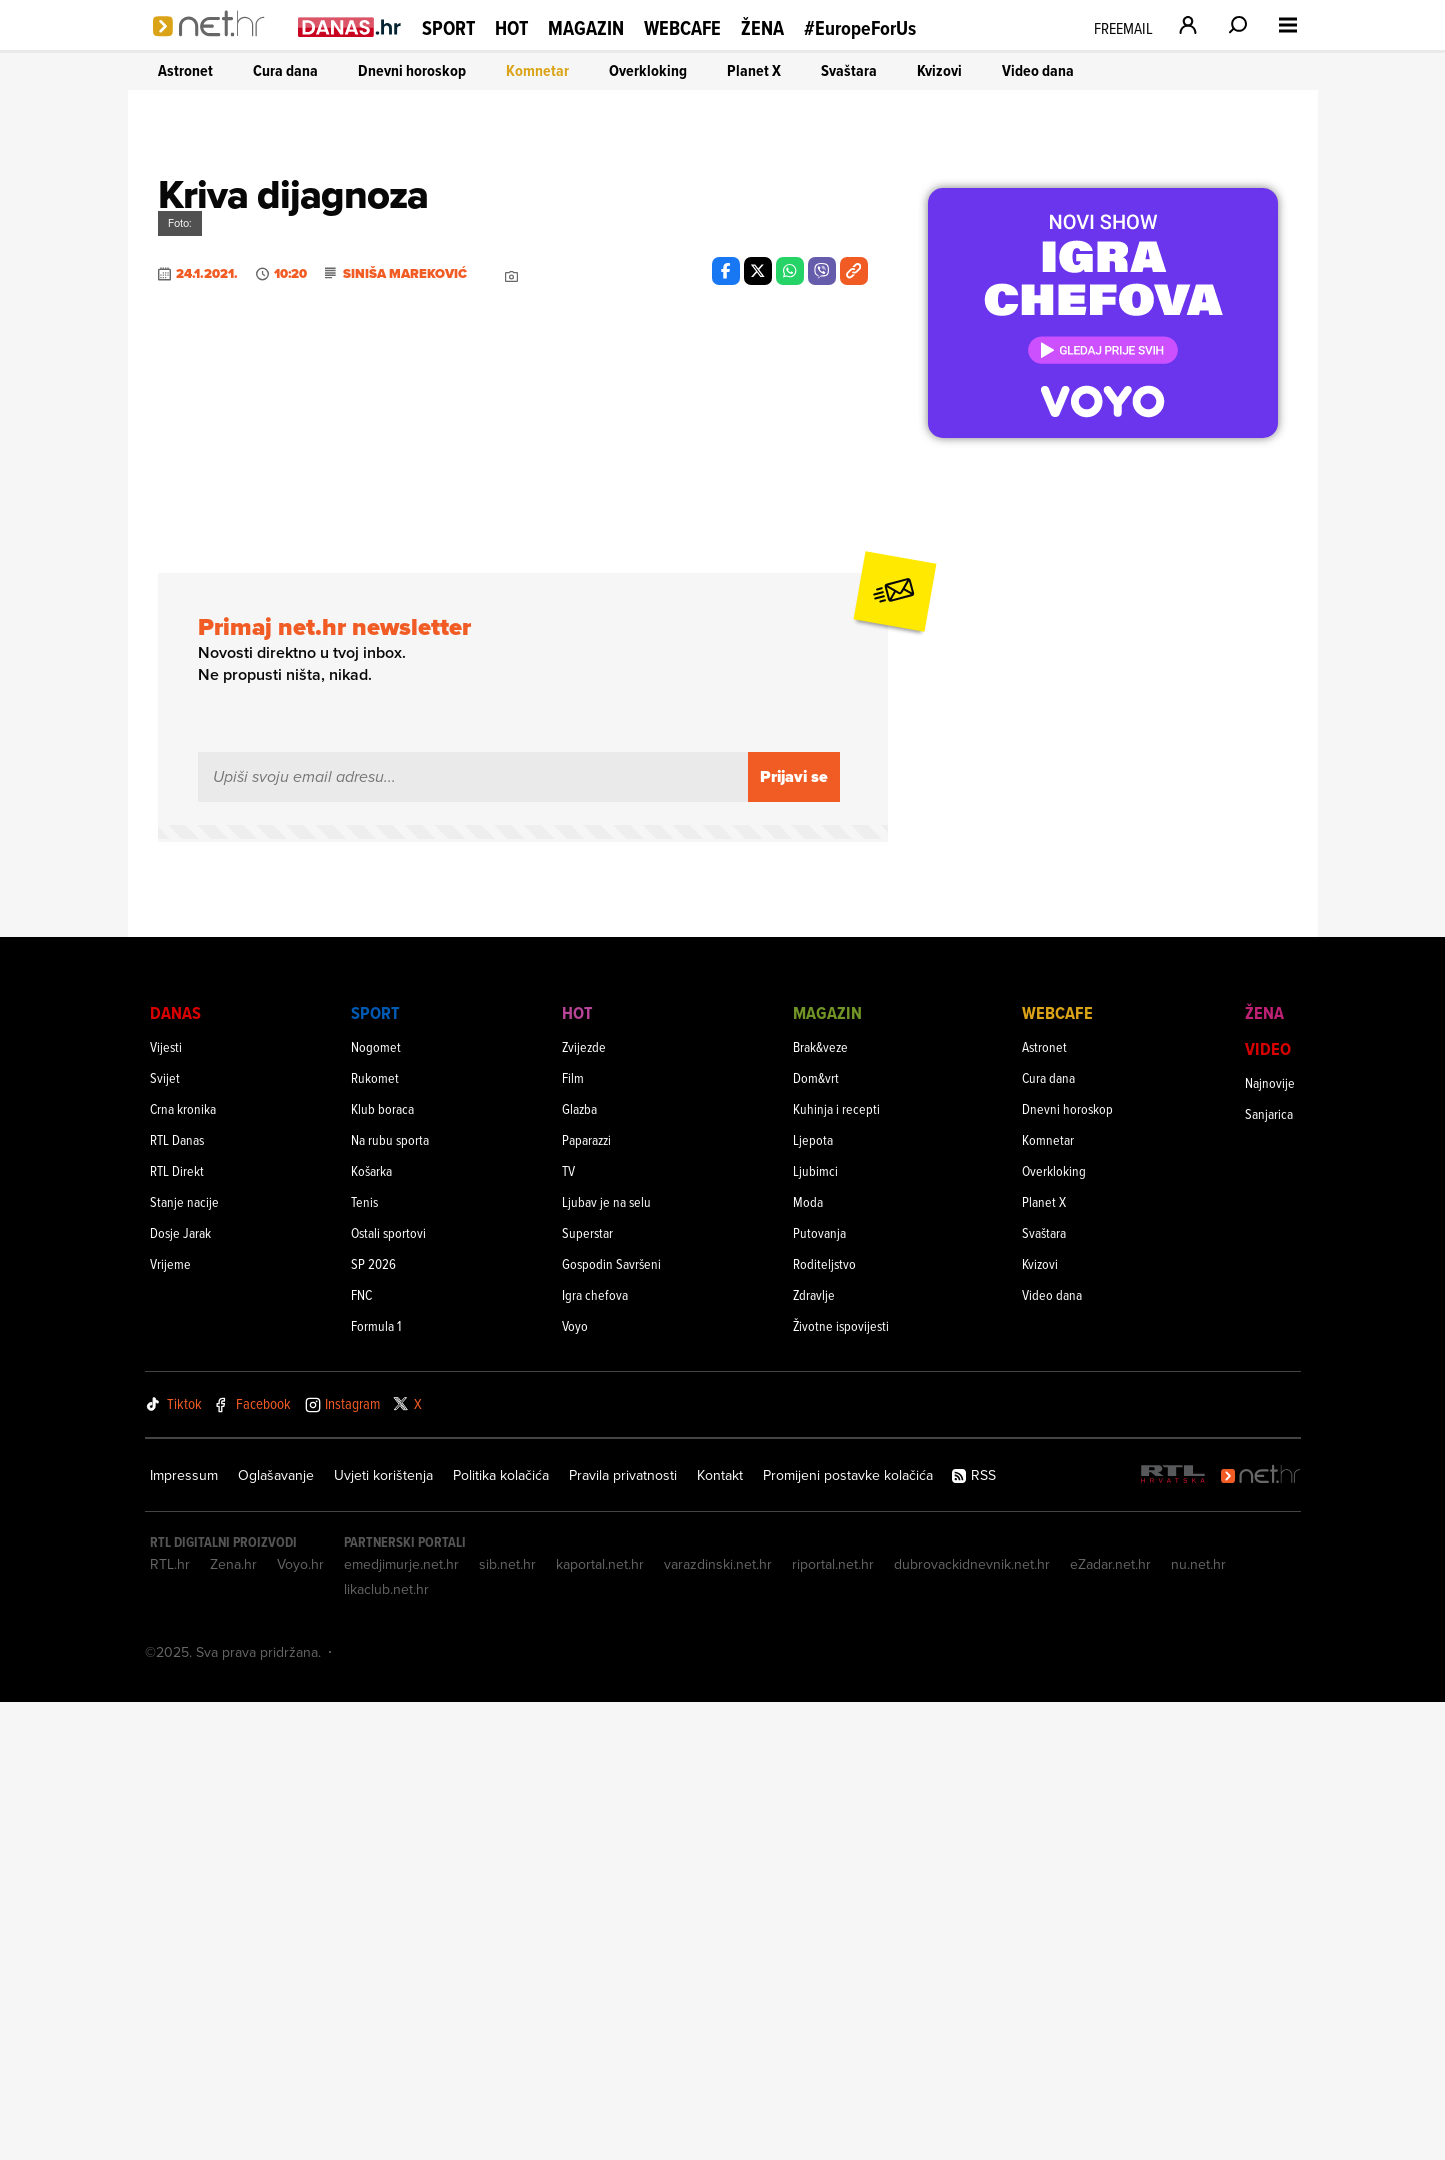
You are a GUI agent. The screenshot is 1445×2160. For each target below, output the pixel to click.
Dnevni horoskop (412, 70)
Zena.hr (233, 2022)
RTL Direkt (177, 1628)
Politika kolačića (501, 1933)
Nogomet (376, 1504)
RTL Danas (177, 1597)
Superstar (587, 1690)
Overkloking (648, 70)
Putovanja (819, 1690)
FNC (361, 1752)
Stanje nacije (184, 1659)
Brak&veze (820, 1504)
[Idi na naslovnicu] (215, 46)
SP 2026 (373, 1721)
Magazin (586, 28)
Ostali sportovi (388, 1690)
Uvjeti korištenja (383, 1933)
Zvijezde (584, 1504)
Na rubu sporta (390, 1597)
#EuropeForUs (860, 28)
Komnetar (537, 70)
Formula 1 (376, 1783)
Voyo (575, 1783)
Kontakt (720, 1933)
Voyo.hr (300, 2022)
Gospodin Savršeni (611, 1721)
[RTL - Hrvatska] (1173, 1933)
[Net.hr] (1261, 1933)
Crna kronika (183, 1566)
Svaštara (849, 70)
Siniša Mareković (405, 895)
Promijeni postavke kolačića (848, 1933)
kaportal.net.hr (600, 2022)
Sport (448, 28)
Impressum (184, 1933)
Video (1268, 1506)
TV (568, 1628)
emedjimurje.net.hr (401, 2022)
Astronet (185, 70)
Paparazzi (586, 1597)
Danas (175, 1470)
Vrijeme (170, 1721)
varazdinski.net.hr (718, 2022)
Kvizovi (939, 70)
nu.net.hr (1198, 2022)
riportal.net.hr (833, 2022)
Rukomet (375, 1535)
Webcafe (682, 28)
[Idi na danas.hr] (350, 26)
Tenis (364, 1659)
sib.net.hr (507, 2022)
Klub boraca (382, 1566)
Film (573, 1535)
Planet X (754, 70)
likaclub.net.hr (386, 2047)
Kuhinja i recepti (836, 1566)
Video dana (1038, 70)
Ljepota (813, 1597)
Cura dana (285, 70)
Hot (511, 28)
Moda (808, 1659)
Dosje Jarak (180, 1690)
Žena (762, 28)
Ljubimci (815, 1628)
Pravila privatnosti (623, 1933)
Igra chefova (595, 1752)
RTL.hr (170, 2022)
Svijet (165, 1535)
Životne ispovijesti (841, 1783)
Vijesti (166, 1504)
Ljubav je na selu (606, 1659)
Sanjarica (1269, 1571)
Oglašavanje (276, 1933)
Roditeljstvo (824, 1721)
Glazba (579, 1566)
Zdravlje (814, 1752)
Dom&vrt (816, 1535)
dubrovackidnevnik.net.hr (972, 2022)
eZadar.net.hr (1110, 2022)
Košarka (371, 1628)
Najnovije (1270, 1540)
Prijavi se (794, 1234)
